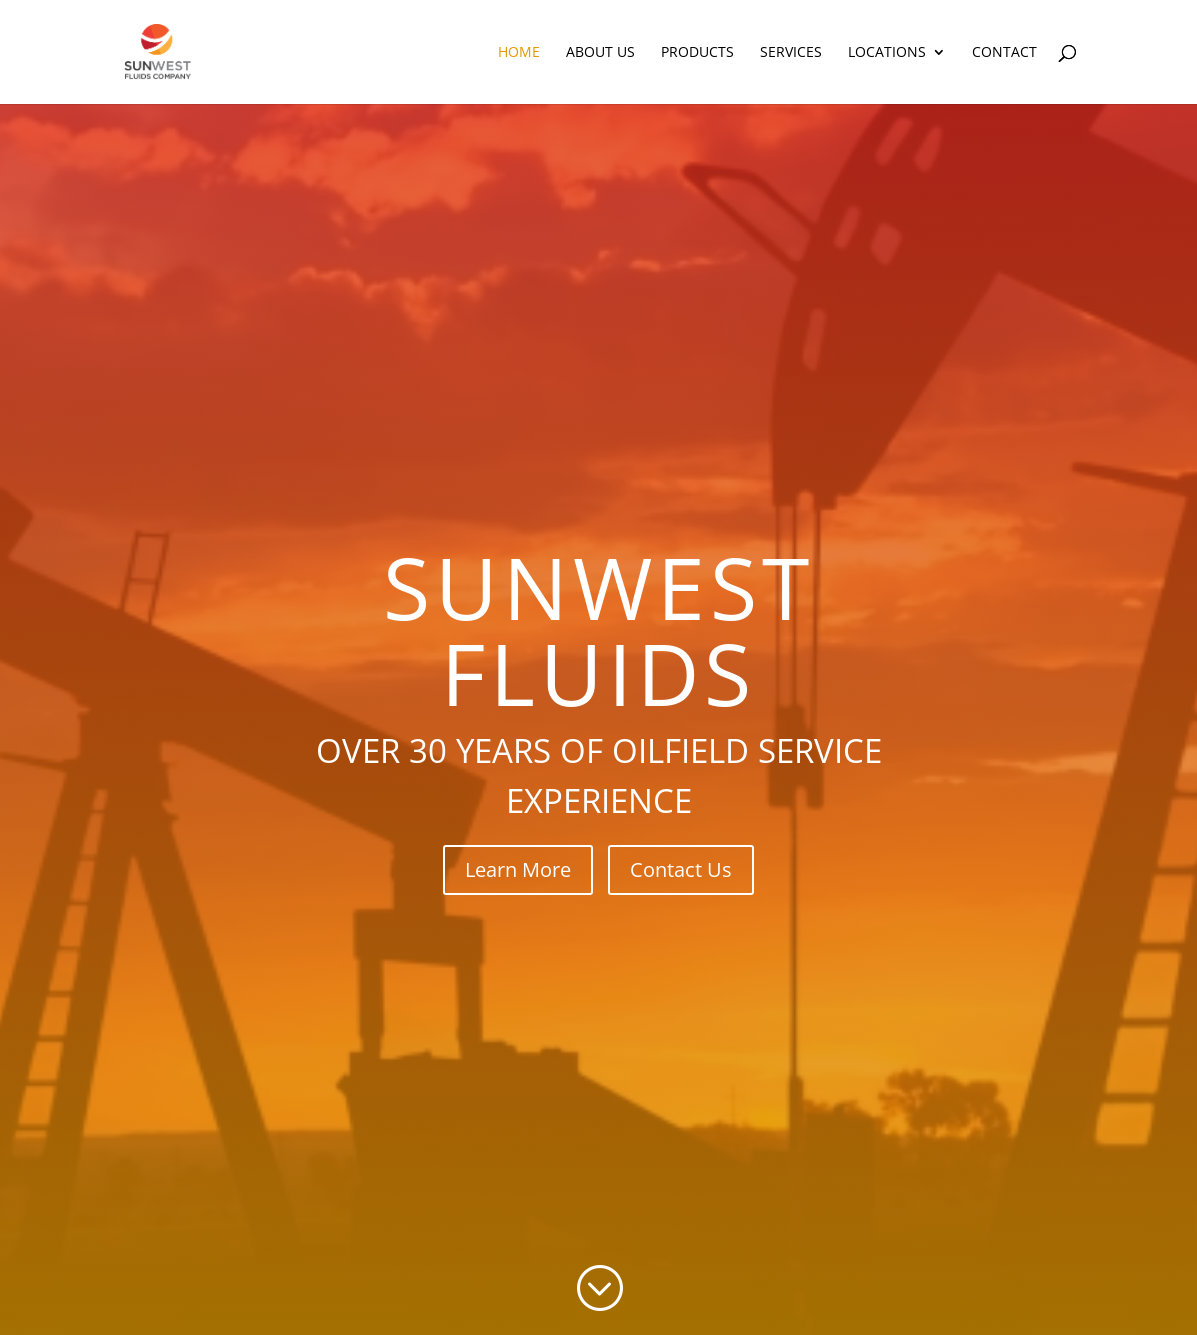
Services (791, 53)
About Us (600, 53)
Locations (887, 53)
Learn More (518, 869)
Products (697, 53)
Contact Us (681, 869)
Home (519, 53)
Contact (1004, 53)
